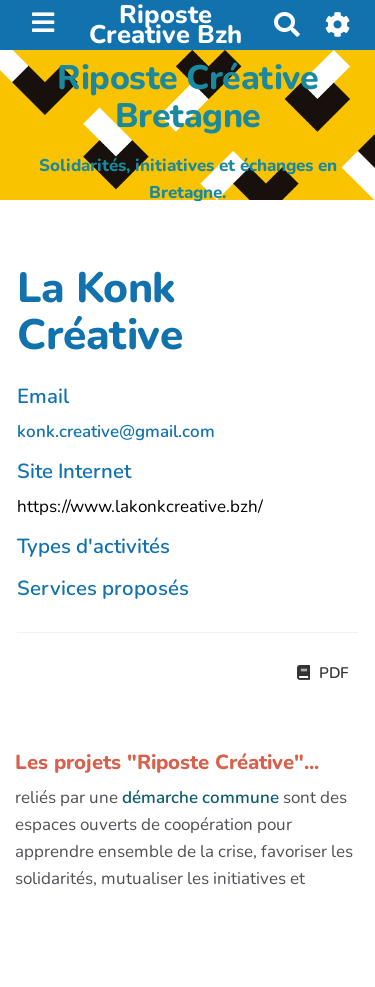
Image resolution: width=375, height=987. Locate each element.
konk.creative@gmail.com (116, 431)
